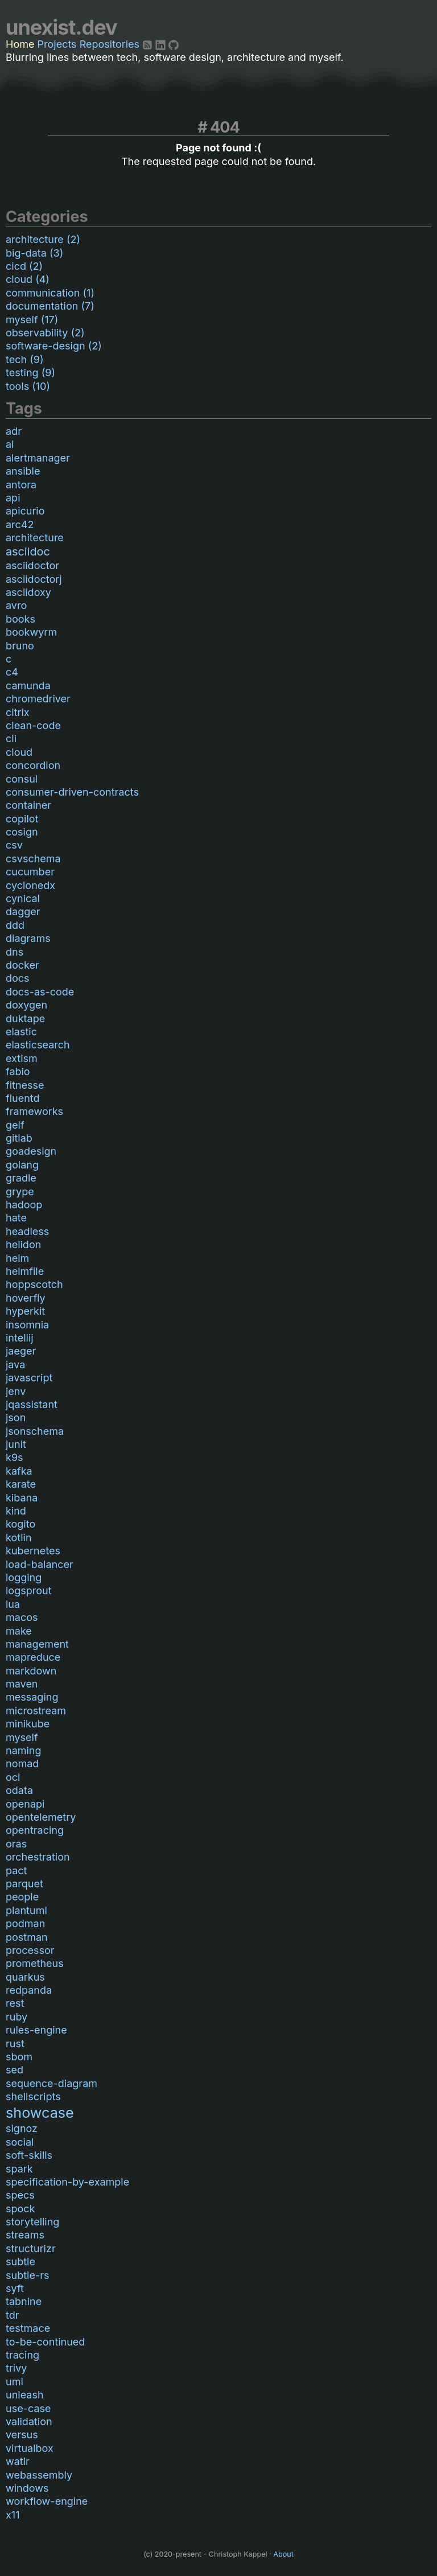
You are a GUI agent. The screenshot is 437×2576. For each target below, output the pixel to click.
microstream (36, 1711)
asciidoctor (32, 565)
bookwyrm (31, 632)
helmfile (25, 1271)
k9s (14, 1457)
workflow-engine (47, 2501)
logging (24, 1577)
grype (20, 1192)
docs (18, 978)
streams (25, 2235)
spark (19, 2169)
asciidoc (28, 551)
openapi (25, 1804)
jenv (16, 1391)
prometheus (35, 1963)
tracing (22, 2355)
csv (14, 845)
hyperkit (25, 1311)
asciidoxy (28, 592)
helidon (23, 1244)
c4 (12, 672)
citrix (18, 712)
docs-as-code (40, 992)
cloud (19, 752)
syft (15, 2288)
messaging (32, 1697)
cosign (22, 832)
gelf (15, 1125)
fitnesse (25, 1085)
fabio (18, 1071)
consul (22, 779)
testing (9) (30, 372)
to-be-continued (45, 2342)
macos (22, 1617)
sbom (19, 2057)
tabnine (24, 2301)
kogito (20, 1524)
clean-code (33, 725)
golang (22, 1165)
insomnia (27, 1325)
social (20, 2142)
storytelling (32, 2222)
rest (15, 2003)
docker (22, 965)
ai (10, 444)
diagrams (28, 938)
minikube (28, 1724)
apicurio (25, 511)
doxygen (26, 1005)
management (37, 1644)
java (15, 1365)
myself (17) (32, 320)
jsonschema (35, 1431)
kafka (19, 1471)
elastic (21, 1032)
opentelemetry (41, 1817)
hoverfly (26, 1298)
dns (14, 952)
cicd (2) (24, 266)
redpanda (29, 1990)
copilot (22, 819)
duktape (25, 1018)
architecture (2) (43, 239)
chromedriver (38, 699)
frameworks (34, 1111)
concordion (33, 765)
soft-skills (29, 2155)
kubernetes (33, 1551)
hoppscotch (34, 1284)
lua (13, 1604)
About (283, 2554)
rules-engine (36, 2030)
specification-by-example (67, 2182)
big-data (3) (34, 253)
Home (20, 44)
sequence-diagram (51, 2083)
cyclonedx (30, 885)
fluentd (23, 1098)
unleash (25, 2395)
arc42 (20, 524)
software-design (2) (54, 346)
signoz (22, 2128)
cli (11, 738)
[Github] (173, 44)
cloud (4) (28, 279)
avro (16, 605)
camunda (28, 686)
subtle (20, 2262)
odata (19, 1790)
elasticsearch (38, 1045)
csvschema (33, 859)
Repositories (109, 44)
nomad (22, 1764)
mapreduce (33, 1657)
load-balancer (39, 1564)
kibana (22, 1498)
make (19, 1631)
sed (14, 2070)
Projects (57, 44)
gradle (21, 1178)
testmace (28, 2328)
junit (16, 1444)
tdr (12, 2315)
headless (27, 1231)
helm (17, 1258)
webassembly (39, 2475)
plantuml (26, 1910)
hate (16, 1218)
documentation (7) (50, 306)
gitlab (19, 1138)
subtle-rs (27, 2275)
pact (16, 1871)
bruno (20, 646)
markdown (31, 1671)
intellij (20, 1338)
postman (27, 1937)
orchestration (38, 1857)
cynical (23, 898)
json (16, 1417)
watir (18, 2461)
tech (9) (25, 359)
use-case (28, 2408)
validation (29, 2421)
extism (22, 1058)
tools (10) (28, 386)
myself (22, 1737)
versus (22, 2435)
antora (21, 485)
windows (27, 2488)
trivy (16, 2368)
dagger (23, 911)
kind (16, 1511)
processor (30, 1950)
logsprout (29, 1590)
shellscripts (33, 2096)
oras (16, 1844)
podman (25, 1923)
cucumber (30, 872)
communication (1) (50, 293)
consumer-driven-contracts (72, 792)
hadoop (24, 1205)
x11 (12, 2515)
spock (20, 2209)
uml (14, 2382)
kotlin (19, 1538)
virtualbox (29, 2448)
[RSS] (148, 44)
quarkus (25, 1977)
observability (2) (45, 333)
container (28, 805)
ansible (23, 471)
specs (20, 2195)
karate (21, 1484)
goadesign (31, 1151)
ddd (15, 925)
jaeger (21, 1351)
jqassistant (31, 1404)
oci (13, 1777)
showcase (40, 2112)
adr (14, 431)
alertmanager (38, 458)
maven (22, 1684)
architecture (35, 538)
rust (15, 2044)
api (13, 498)
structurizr (31, 2248)
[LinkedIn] (161, 44)
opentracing (35, 1830)
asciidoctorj (34, 579)
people (22, 1897)
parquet (24, 1884)
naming (24, 1750)
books (20, 619)
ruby (16, 2017)
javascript (29, 1378)
